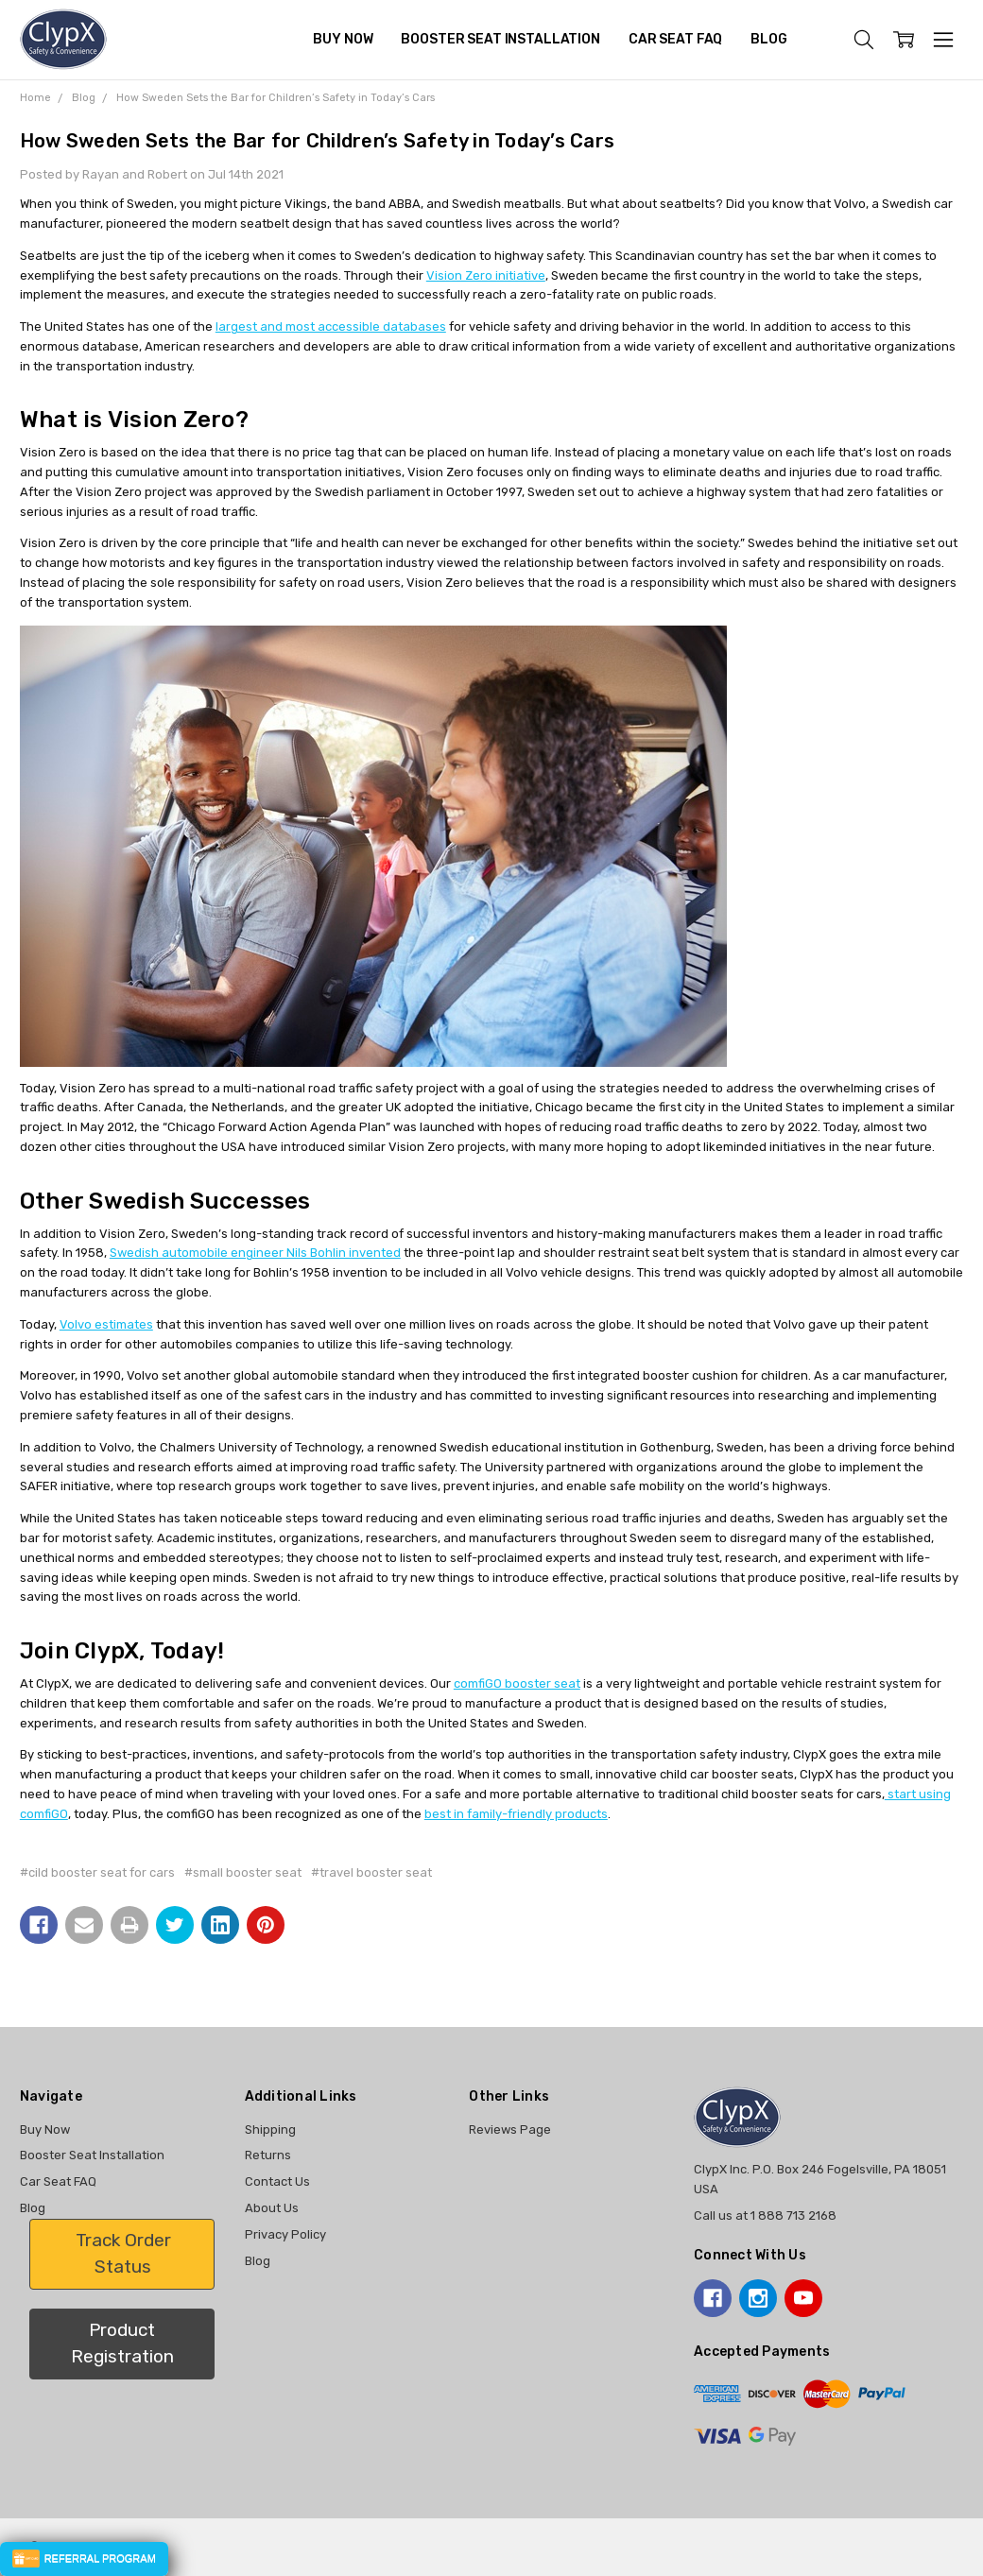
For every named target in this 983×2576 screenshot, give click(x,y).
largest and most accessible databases (331, 326)
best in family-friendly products (516, 1814)
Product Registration (122, 2343)
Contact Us (277, 2181)
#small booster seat (243, 1872)
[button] (122, 2254)
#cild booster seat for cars (97, 1872)
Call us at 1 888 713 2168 (765, 2215)
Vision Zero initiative (485, 275)
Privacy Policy (285, 2234)
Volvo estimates (106, 1324)
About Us (272, 2208)
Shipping (270, 2129)
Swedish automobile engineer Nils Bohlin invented (255, 1252)
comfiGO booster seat (517, 1683)
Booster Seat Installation (500, 39)
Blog (768, 39)
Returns (268, 2155)
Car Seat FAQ (675, 39)
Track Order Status (123, 2253)
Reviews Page (510, 2129)
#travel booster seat (371, 1872)
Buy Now (342, 39)
